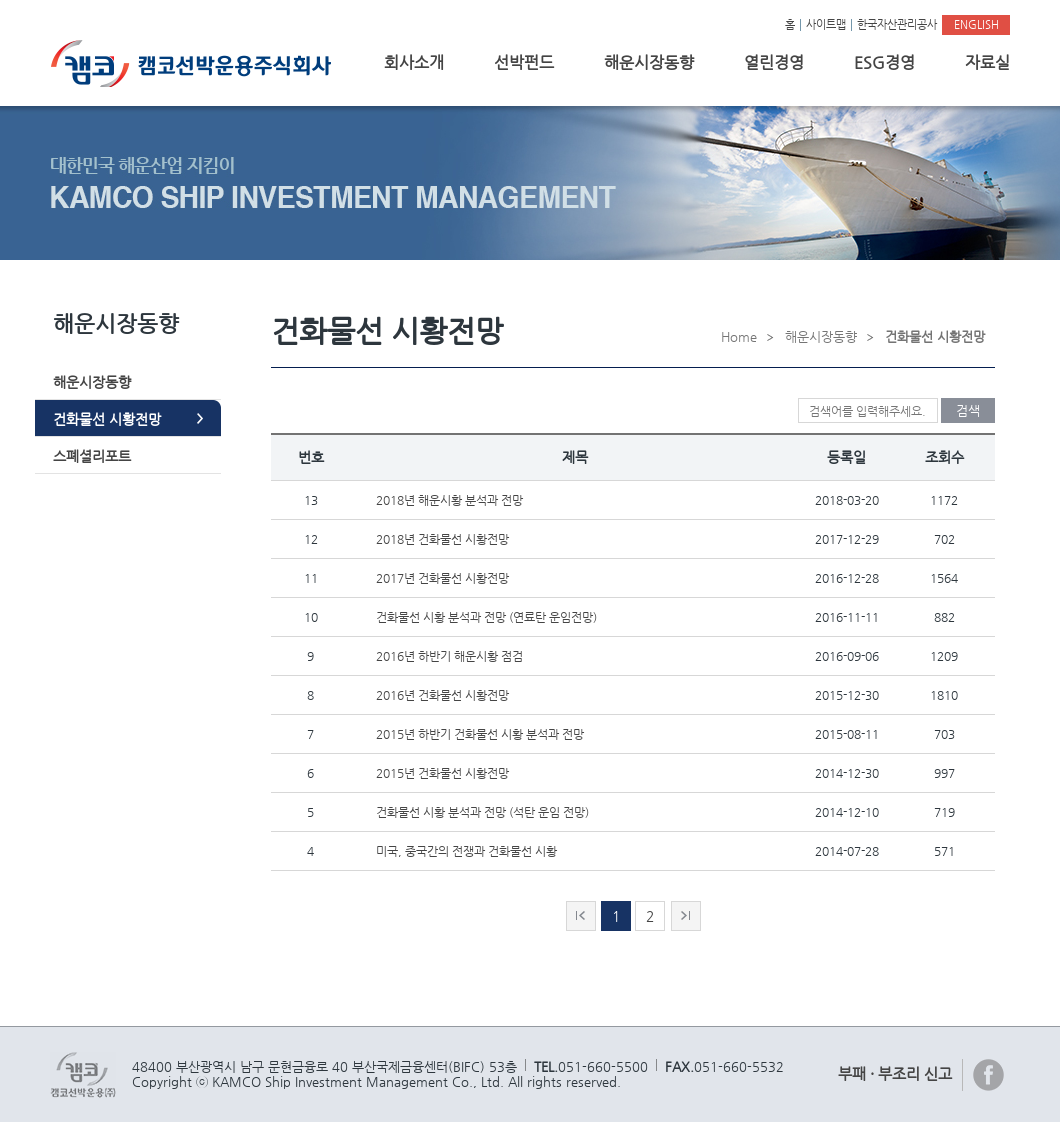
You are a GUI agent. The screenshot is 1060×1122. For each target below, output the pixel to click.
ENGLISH (976, 24)
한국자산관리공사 (897, 24)
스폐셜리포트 (92, 456)
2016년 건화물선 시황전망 (442, 695)
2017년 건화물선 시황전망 (442, 578)
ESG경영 (884, 62)
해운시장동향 (649, 62)
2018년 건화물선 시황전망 (442, 539)
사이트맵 (826, 24)
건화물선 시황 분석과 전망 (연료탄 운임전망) (486, 617)
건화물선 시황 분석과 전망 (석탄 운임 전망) (482, 812)
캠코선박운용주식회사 (198, 63)
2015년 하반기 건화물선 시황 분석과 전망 (480, 734)
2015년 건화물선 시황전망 (442, 773)
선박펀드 (524, 62)
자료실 (987, 62)
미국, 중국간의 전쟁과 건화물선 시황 (466, 851)
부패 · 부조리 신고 (895, 1073)
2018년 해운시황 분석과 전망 (449, 500)
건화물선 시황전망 (107, 419)
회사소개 (414, 62)
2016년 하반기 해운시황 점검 (449, 656)
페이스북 (989, 1075)
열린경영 (774, 62)
